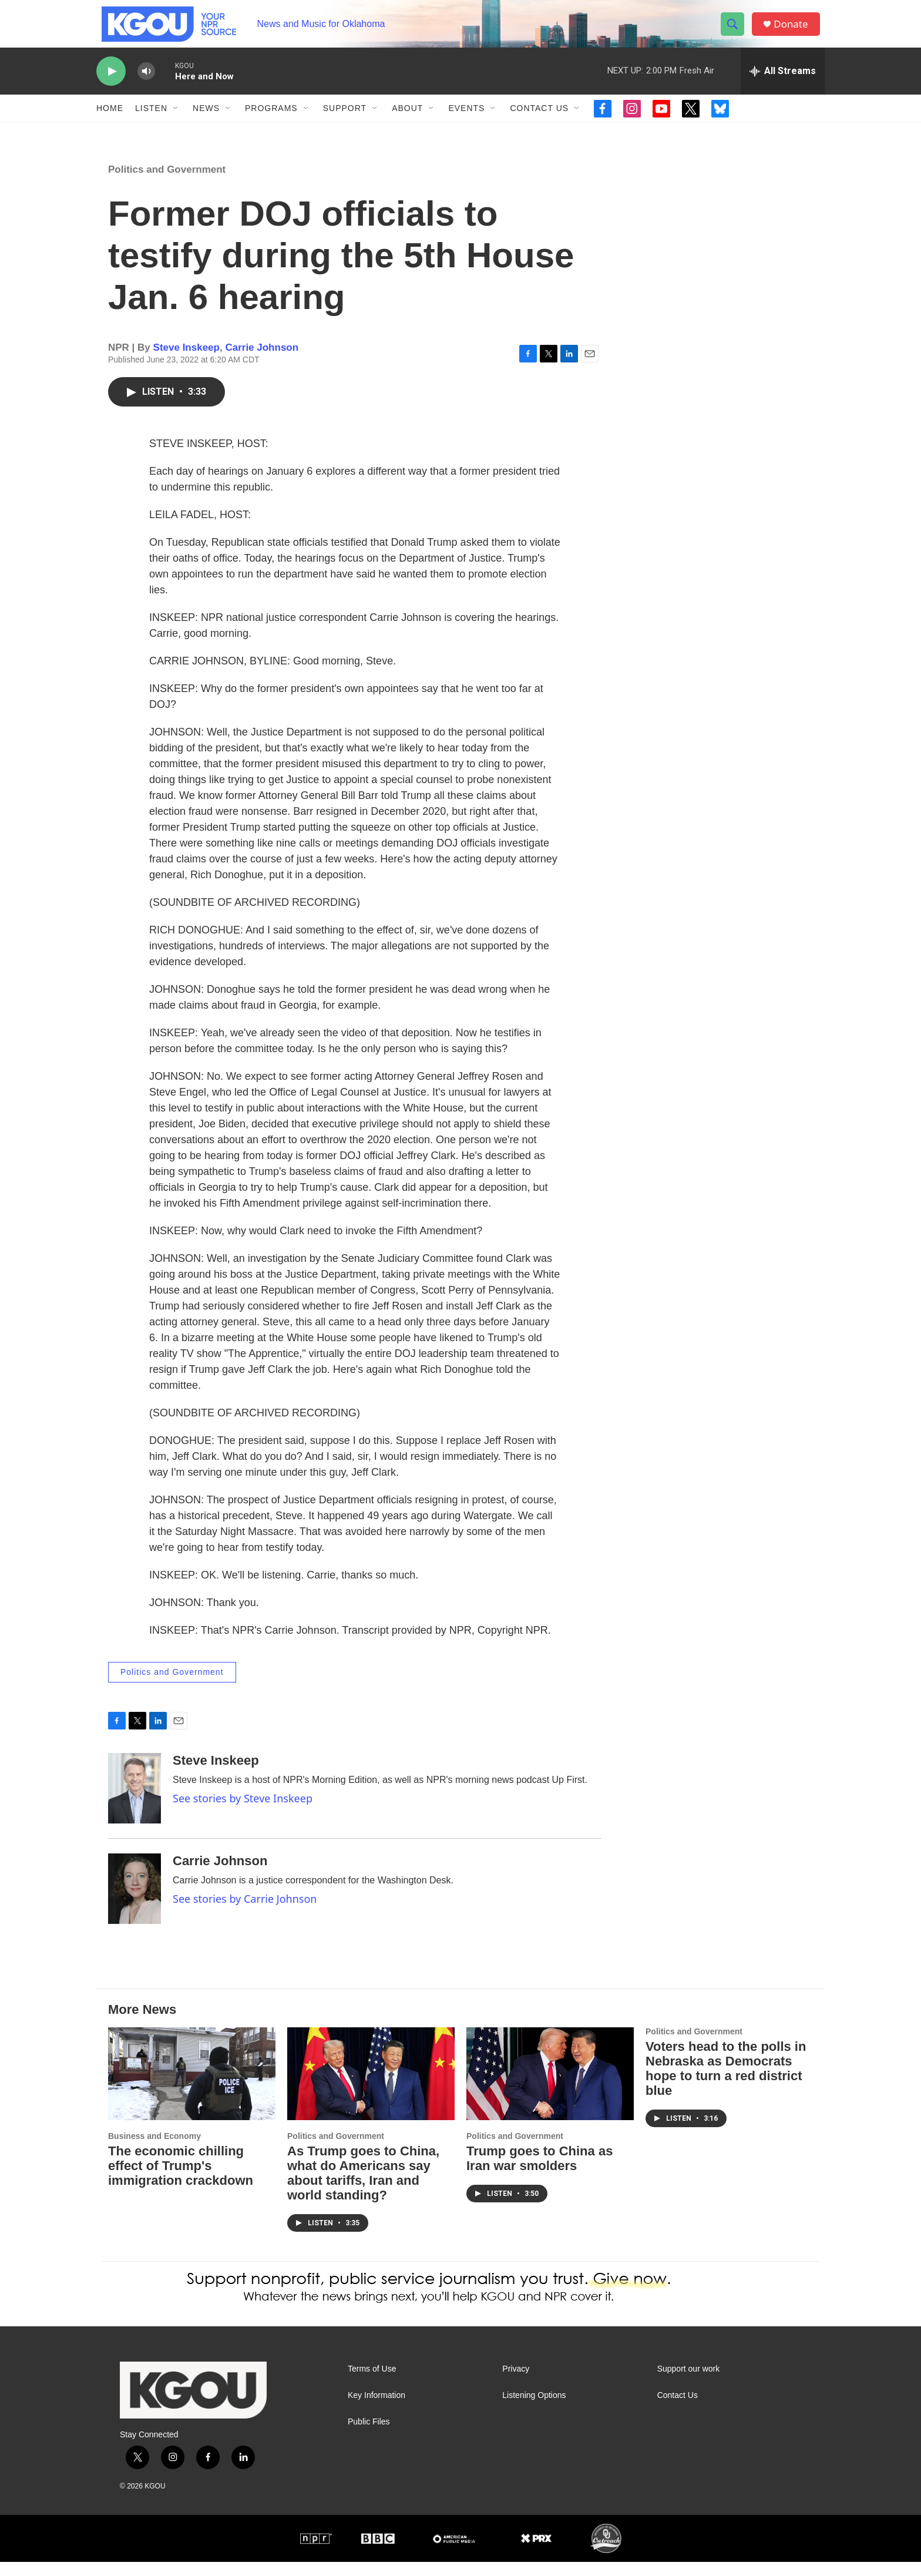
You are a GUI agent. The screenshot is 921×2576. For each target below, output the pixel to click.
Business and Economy (154, 2150)
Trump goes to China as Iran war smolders (539, 2172)
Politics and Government (167, 183)
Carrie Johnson (261, 361)
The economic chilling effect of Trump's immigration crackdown (180, 2180)
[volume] (146, 85)
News (206, 122)
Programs (271, 122)
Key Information (376, 2409)
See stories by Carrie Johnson (245, 1913)
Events (466, 122)
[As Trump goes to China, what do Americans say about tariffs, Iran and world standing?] (371, 2088)
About (407, 122)
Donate (795, 31)
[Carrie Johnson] (134, 1903)
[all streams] (783, 85)
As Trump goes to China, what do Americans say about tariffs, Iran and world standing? (363, 2187)
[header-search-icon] (735, 31)
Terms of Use (372, 2383)
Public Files (369, 2435)
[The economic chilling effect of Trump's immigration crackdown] (191, 2088)
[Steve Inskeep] (134, 1802)
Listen (151, 122)
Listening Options (534, 2409)
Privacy (515, 2383)
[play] (111, 85)
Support (345, 122)
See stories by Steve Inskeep (242, 1812)
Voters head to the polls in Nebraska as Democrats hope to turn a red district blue (726, 2082)
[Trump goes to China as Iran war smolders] (550, 2088)
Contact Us (539, 122)
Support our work (688, 2383)
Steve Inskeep (186, 361)
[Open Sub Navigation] (176, 122)
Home (109, 122)
